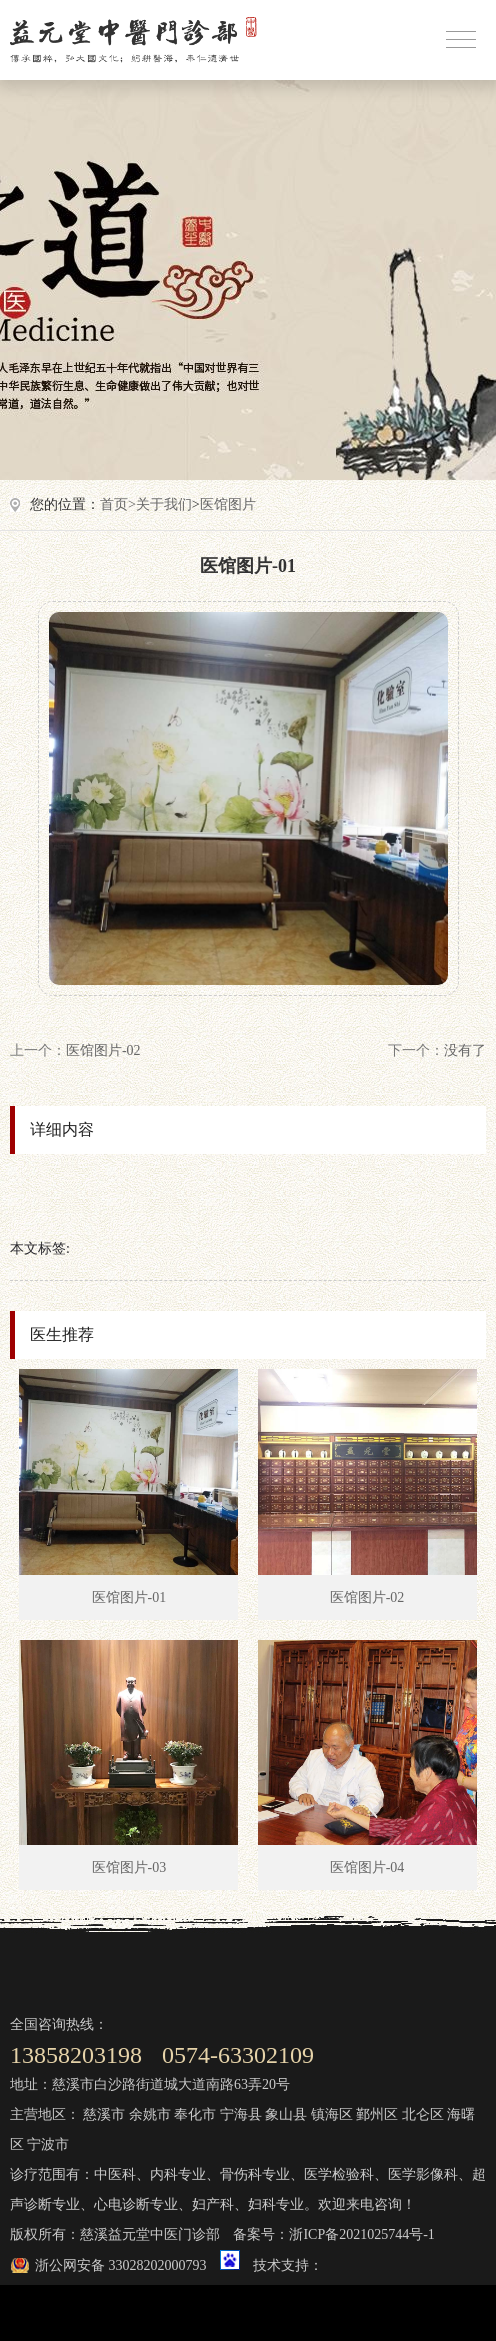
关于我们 (164, 504)
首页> (118, 504)
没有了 (465, 1050)
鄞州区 (377, 2114)
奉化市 (195, 2114)
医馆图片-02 (103, 1050)
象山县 (286, 2114)
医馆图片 (228, 504)
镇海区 (332, 2114)
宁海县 (241, 2114)
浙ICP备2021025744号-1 (361, 2234)
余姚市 (150, 2114)
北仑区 (423, 2114)
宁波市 (48, 2144)
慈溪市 (104, 2114)
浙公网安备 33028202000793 (121, 2265)
